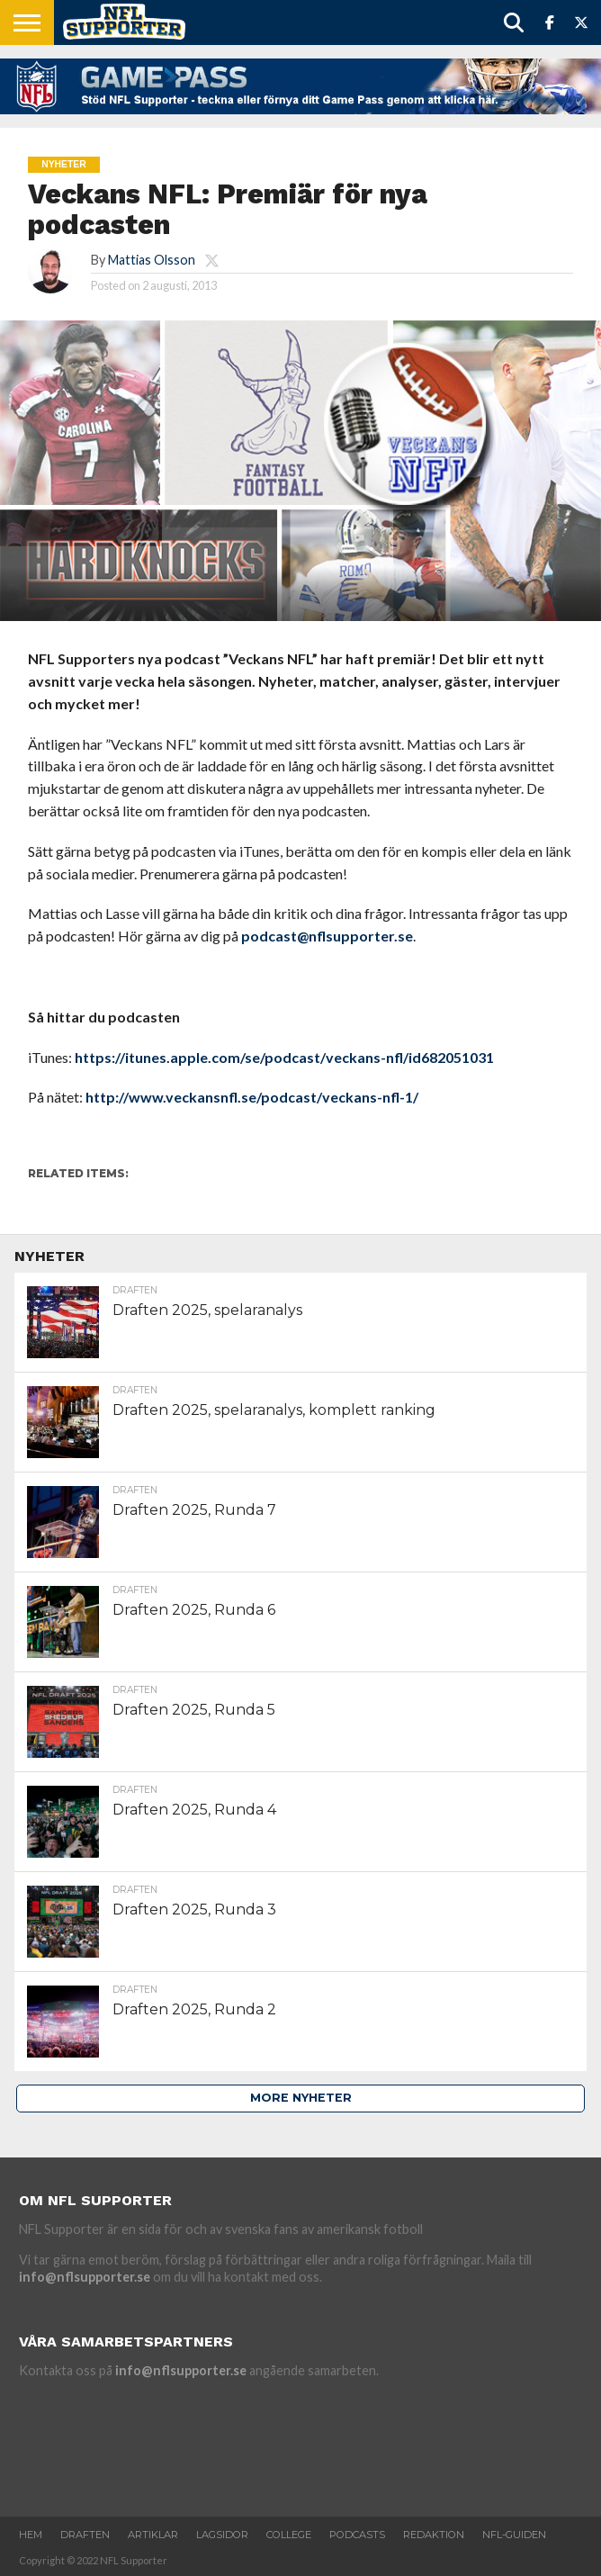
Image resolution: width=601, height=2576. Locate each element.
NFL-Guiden (514, 2534)
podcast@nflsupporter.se (327, 935)
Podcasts (357, 2534)
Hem (30, 2534)
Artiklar (153, 2534)
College (288, 2534)
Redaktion (433, 2534)
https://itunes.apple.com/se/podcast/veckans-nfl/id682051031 (284, 1057)
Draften (85, 2534)
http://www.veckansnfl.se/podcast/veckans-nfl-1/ (251, 1096)
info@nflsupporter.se (84, 2276)
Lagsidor (222, 2534)
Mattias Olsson (151, 259)
